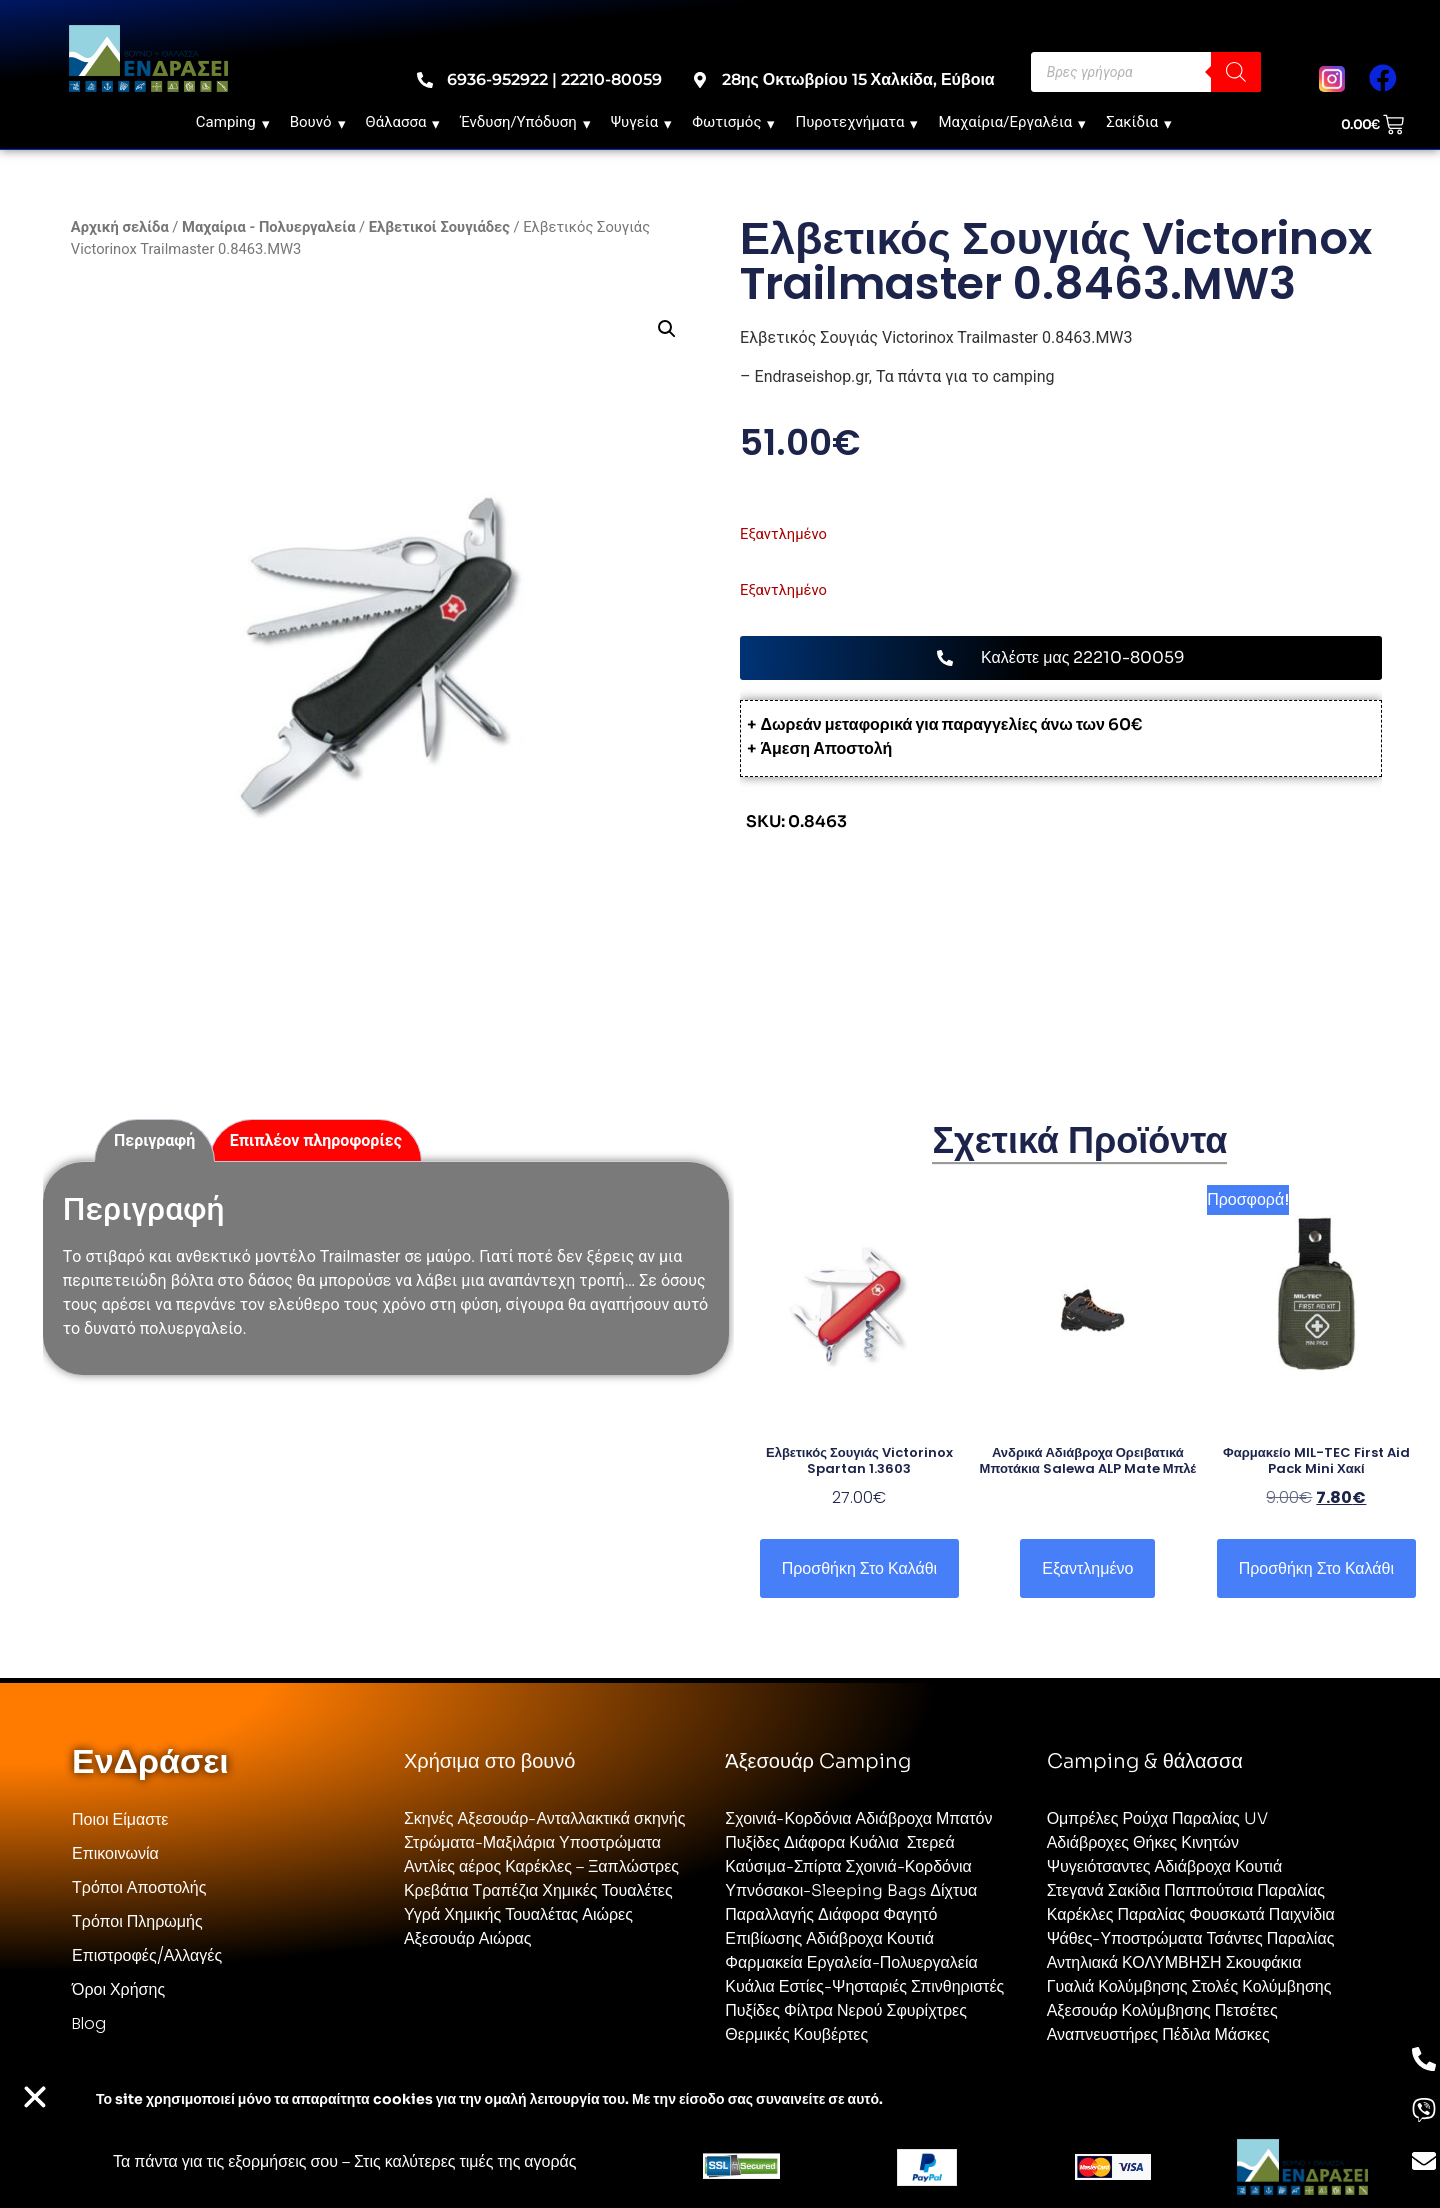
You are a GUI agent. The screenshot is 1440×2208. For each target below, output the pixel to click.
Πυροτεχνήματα (856, 122)
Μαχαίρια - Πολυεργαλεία (268, 227)
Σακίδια (1139, 122)
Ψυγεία (642, 122)
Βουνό (318, 122)
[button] (666, 329)
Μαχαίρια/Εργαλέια (1012, 122)
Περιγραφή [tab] (154, 1140)
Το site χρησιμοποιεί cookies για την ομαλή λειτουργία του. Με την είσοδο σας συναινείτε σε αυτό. (489, 2099)
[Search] (1236, 72)
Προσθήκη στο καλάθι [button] (859, 1568)
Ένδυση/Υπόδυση (525, 122)
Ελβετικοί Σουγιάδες (439, 227)
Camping (233, 122)
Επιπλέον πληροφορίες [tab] (316, 1140)
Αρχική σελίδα (120, 227)
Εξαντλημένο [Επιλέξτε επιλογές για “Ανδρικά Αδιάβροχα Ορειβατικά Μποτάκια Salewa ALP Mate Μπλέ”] (1087, 1568)
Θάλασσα (403, 122)
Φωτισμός (733, 122)
